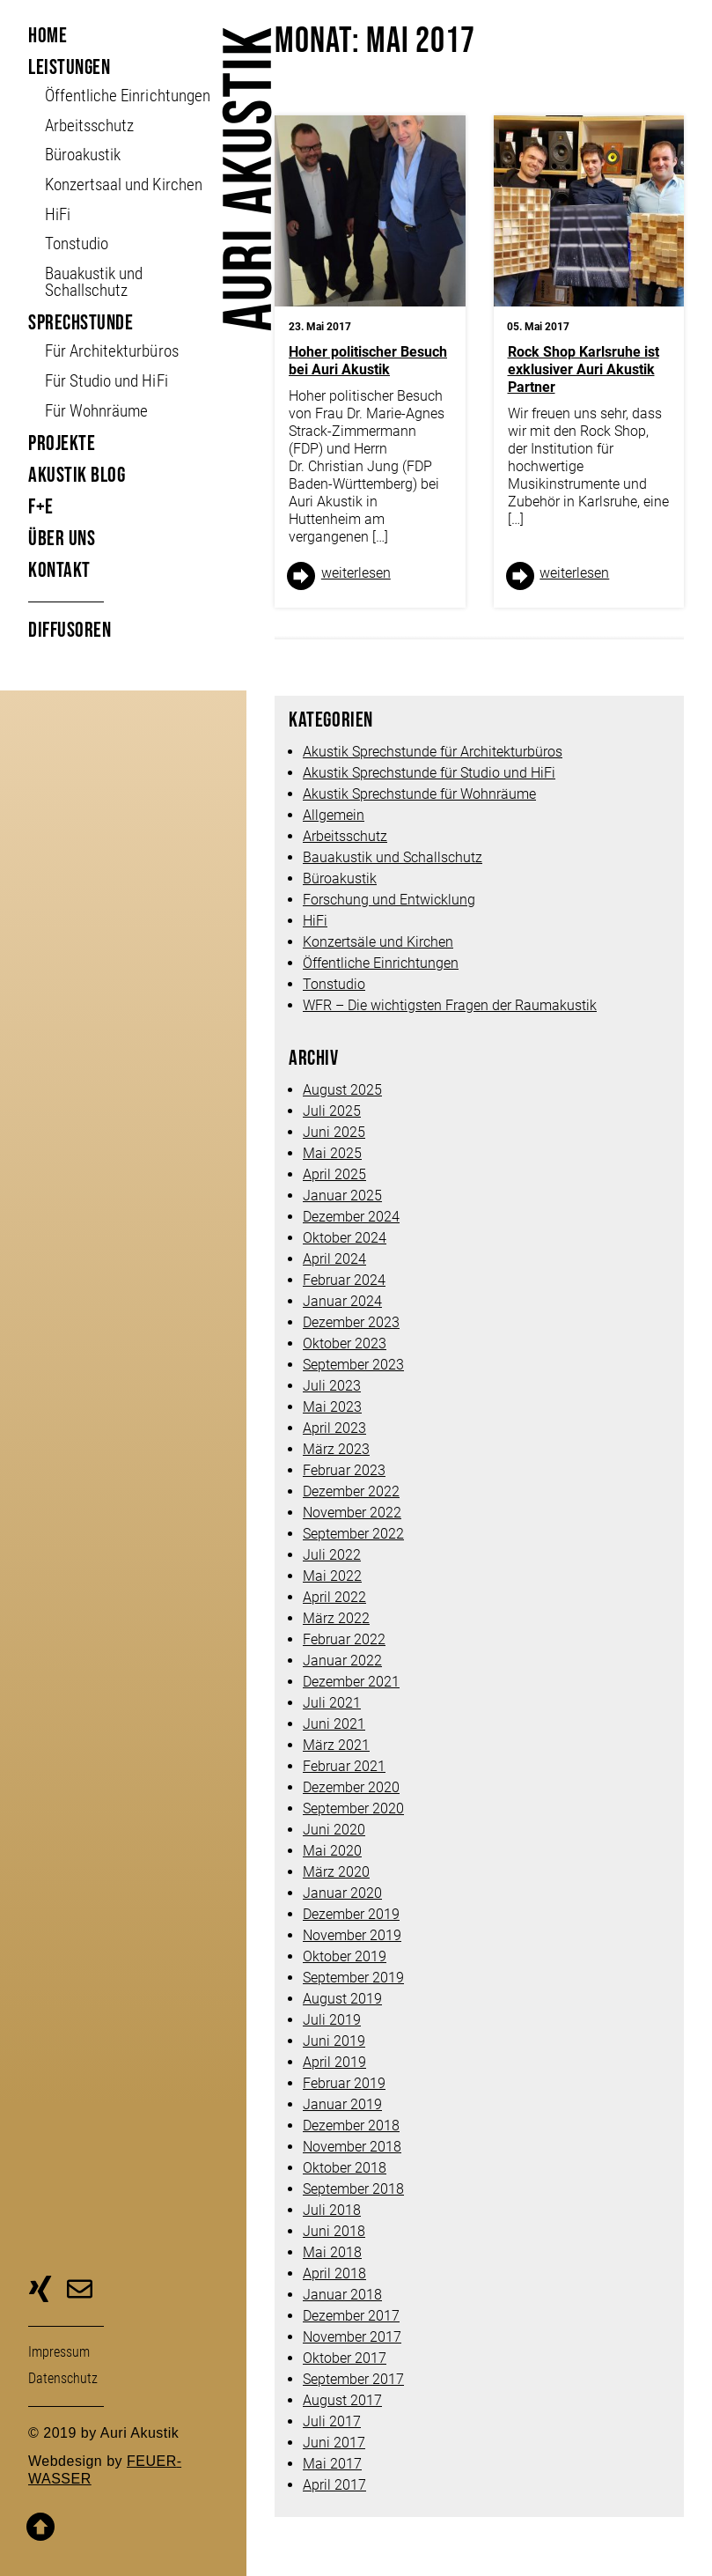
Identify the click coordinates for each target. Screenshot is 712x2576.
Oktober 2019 (344, 1956)
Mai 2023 (332, 1407)
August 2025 (342, 1089)
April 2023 (334, 1428)
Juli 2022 (332, 1554)
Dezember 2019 (351, 1914)
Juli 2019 (332, 2019)
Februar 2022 (344, 1639)
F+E (41, 507)
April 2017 (334, 2484)
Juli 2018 (332, 2210)
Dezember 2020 (351, 1787)
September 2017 (353, 2379)
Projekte (61, 443)
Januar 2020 (342, 1893)
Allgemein (333, 815)
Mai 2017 (332, 2463)
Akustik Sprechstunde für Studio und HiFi (429, 772)
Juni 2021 (334, 1724)
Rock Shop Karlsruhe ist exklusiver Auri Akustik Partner (583, 369)
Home (47, 35)
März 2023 (336, 1449)
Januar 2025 (342, 1195)
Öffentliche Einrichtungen (381, 963)
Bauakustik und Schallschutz (94, 281)
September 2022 (353, 1533)
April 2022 (334, 1597)
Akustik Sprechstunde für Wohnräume (419, 794)
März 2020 (336, 1872)
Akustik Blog (76, 475)
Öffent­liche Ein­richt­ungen (127, 95)
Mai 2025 (332, 1153)
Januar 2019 (342, 2104)
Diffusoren (69, 630)
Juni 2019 (334, 2041)
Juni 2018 (334, 2231)
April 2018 (334, 2273)
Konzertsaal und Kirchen (123, 184)
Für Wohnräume (96, 411)
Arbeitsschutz (89, 125)
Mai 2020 (332, 1850)
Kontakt (59, 570)
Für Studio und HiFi (106, 381)
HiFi (57, 214)
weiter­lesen (356, 573)
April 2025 (334, 1174)
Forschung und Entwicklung (389, 899)
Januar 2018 (342, 2294)
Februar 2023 (344, 1470)
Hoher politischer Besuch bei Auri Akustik (368, 360)
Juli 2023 (332, 1385)
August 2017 (342, 2400)
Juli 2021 (332, 1702)
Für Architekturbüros (111, 351)
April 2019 (334, 2062)
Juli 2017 (332, 2421)
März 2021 (336, 1745)
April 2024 (334, 1259)
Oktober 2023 (344, 1343)
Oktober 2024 (344, 1237)
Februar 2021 (344, 1766)
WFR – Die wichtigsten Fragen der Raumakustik (450, 1005)
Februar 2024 (344, 1280)
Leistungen (69, 67)
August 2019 (342, 1998)
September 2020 (353, 1808)
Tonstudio (76, 243)
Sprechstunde (80, 323)
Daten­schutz (63, 2378)
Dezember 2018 (351, 2125)
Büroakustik (83, 154)
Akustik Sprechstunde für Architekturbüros (432, 751)
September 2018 (353, 2189)
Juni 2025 (334, 1132)
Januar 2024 (342, 1301)
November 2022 (352, 1512)
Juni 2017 (334, 2442)
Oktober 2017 (344, 2358)
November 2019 (352, 1935)
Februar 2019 (344, 2083)
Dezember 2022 (351, 1491)
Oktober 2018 (344, 2167)
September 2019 (353, 1977)
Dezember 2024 (351, 1216)
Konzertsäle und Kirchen (378, 942)
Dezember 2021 (351, 1681)
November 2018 (352, 2146)
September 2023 (353, 1364)
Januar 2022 (342, 1660)
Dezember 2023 (351, 1322)
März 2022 (336, 1618)
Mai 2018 (332, 2252)
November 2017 (352, 2337)
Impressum (59, 2351)
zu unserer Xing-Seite (40, 2291)
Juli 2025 (332, 1111)
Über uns (61, 538)
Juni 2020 (334, 1829)
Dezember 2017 (351, 2315)
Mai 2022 (332, 1576)
